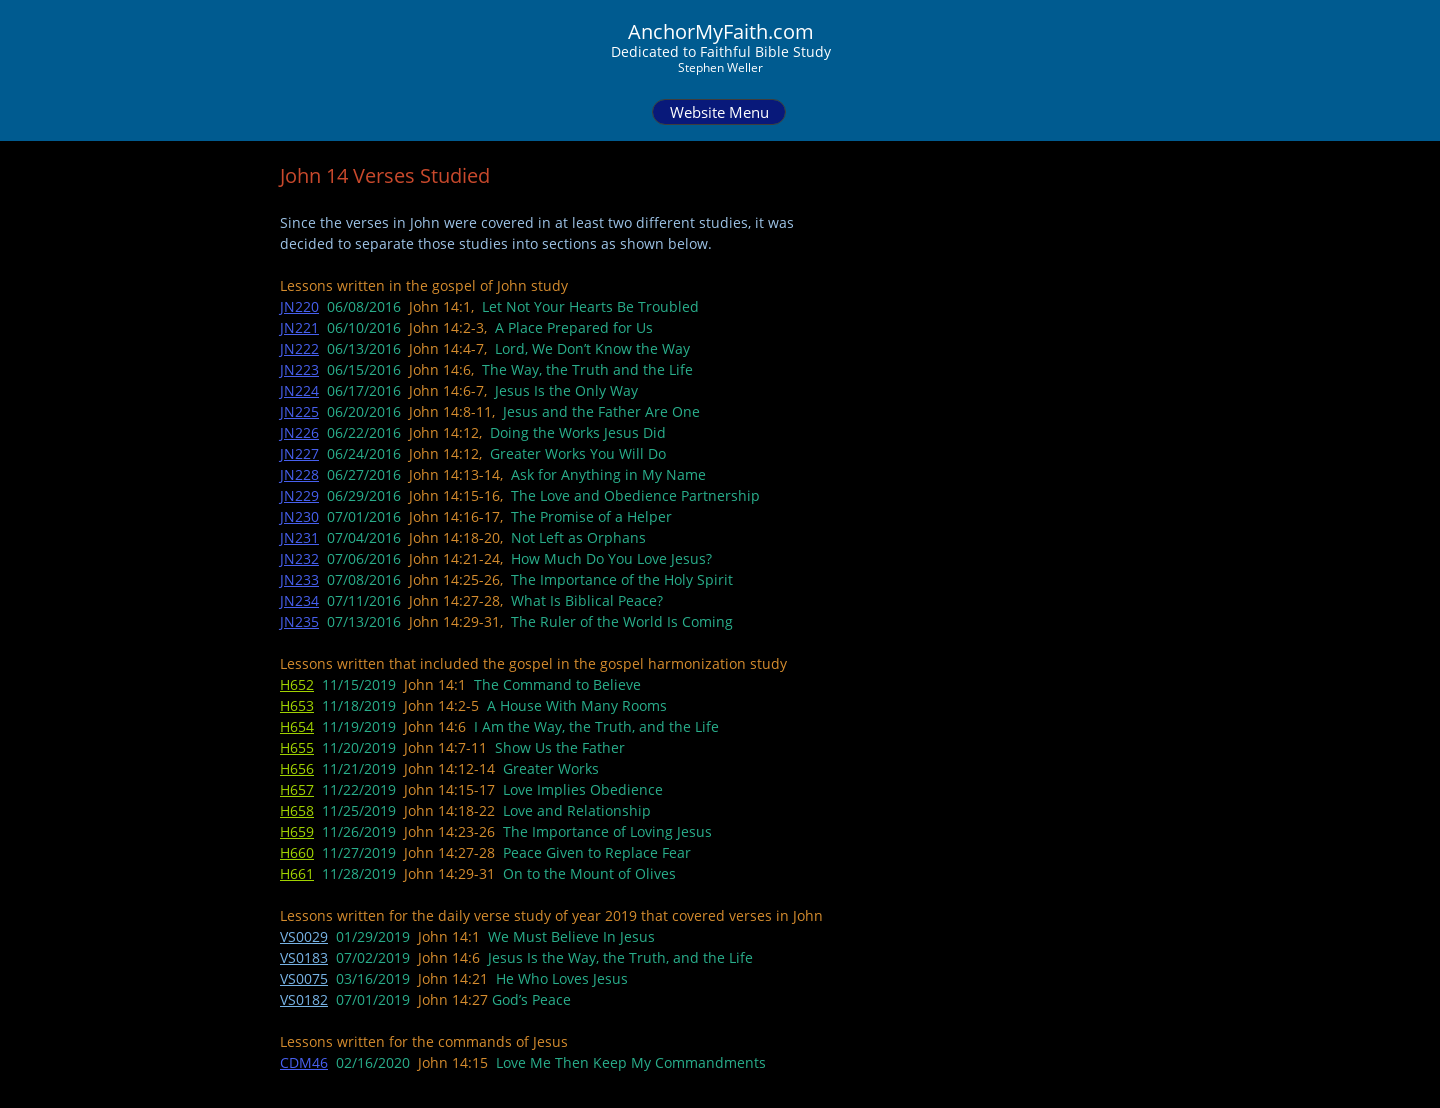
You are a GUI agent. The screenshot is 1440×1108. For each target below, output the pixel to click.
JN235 (299, 621)
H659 (297, 831)
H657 (297, 789)
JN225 (299, 411)
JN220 (299, 306)
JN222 (299, 348)
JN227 (299, 453)
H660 (297, 852)
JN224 (299, 390)
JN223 (299, 369)
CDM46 (304, 1062)
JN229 (299, 495)
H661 (297, 873)
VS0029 (304, 936)
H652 (297, 684)
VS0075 (304, 978)
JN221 (299, 327)
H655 (297, 747)
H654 (297, 726)
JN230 (299, 516)
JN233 (299, 579)
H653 (297, 705)
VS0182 (304, 999)
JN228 (299, 474)
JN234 (299, 600)
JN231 (299, 537)
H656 (297, 768)
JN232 (299, 558)
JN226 (299, 432)
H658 (297, 810)
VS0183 (304, 957)
